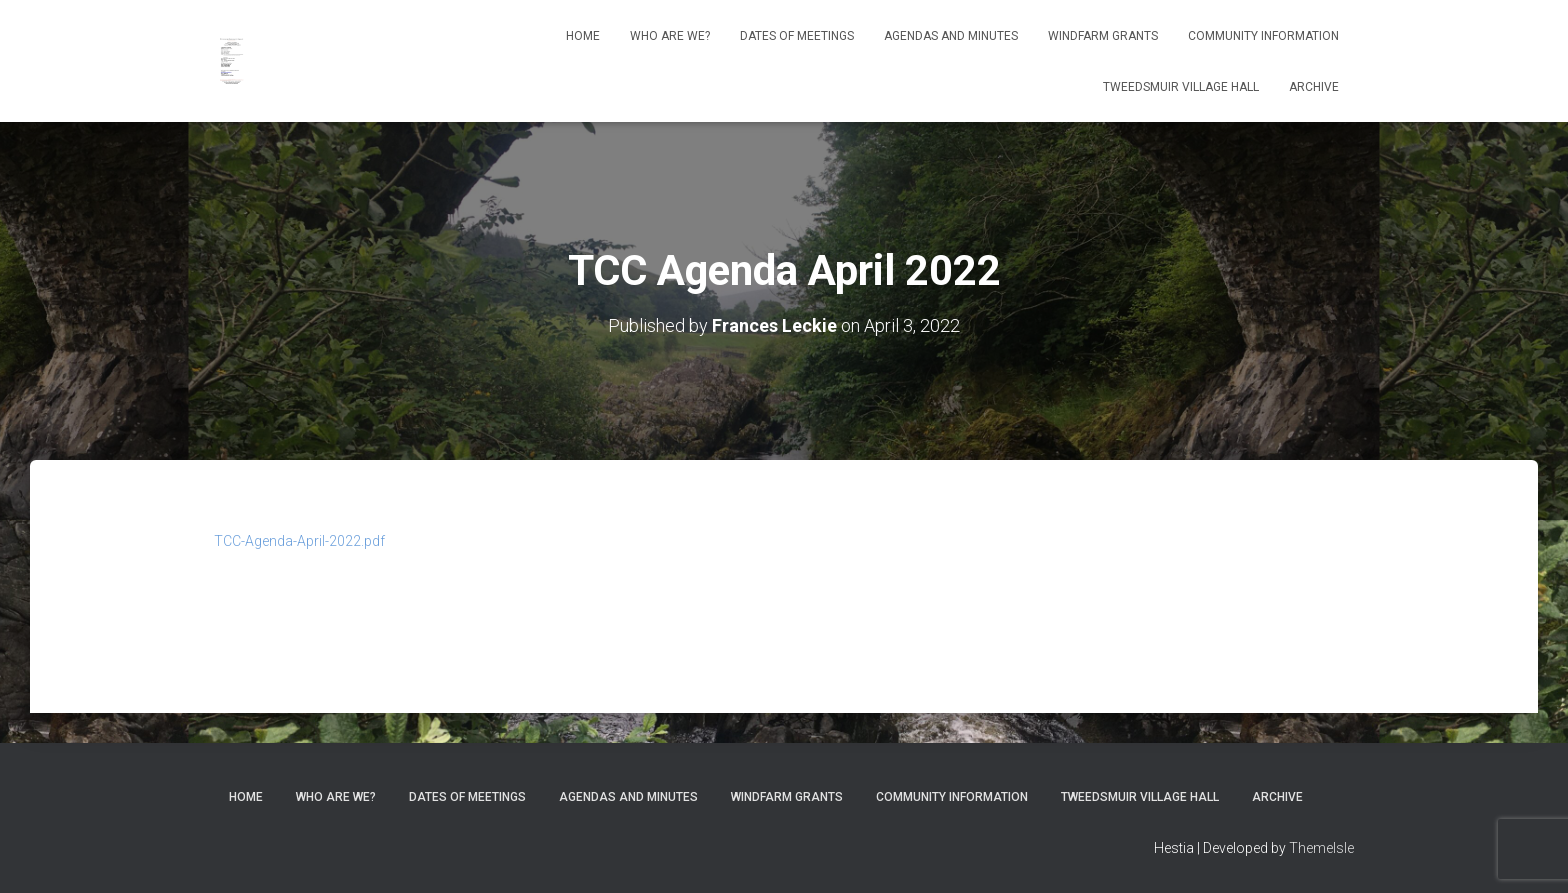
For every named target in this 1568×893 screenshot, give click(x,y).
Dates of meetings (797, 36)
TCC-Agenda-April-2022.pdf (299, 541)
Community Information (1263, 36)
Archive (1314, 87)
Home (583, 36)
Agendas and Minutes (951, 36)
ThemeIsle (1321, 848)
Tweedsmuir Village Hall (1181, 87)
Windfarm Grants (1103, 36)
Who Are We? (670, 36)
